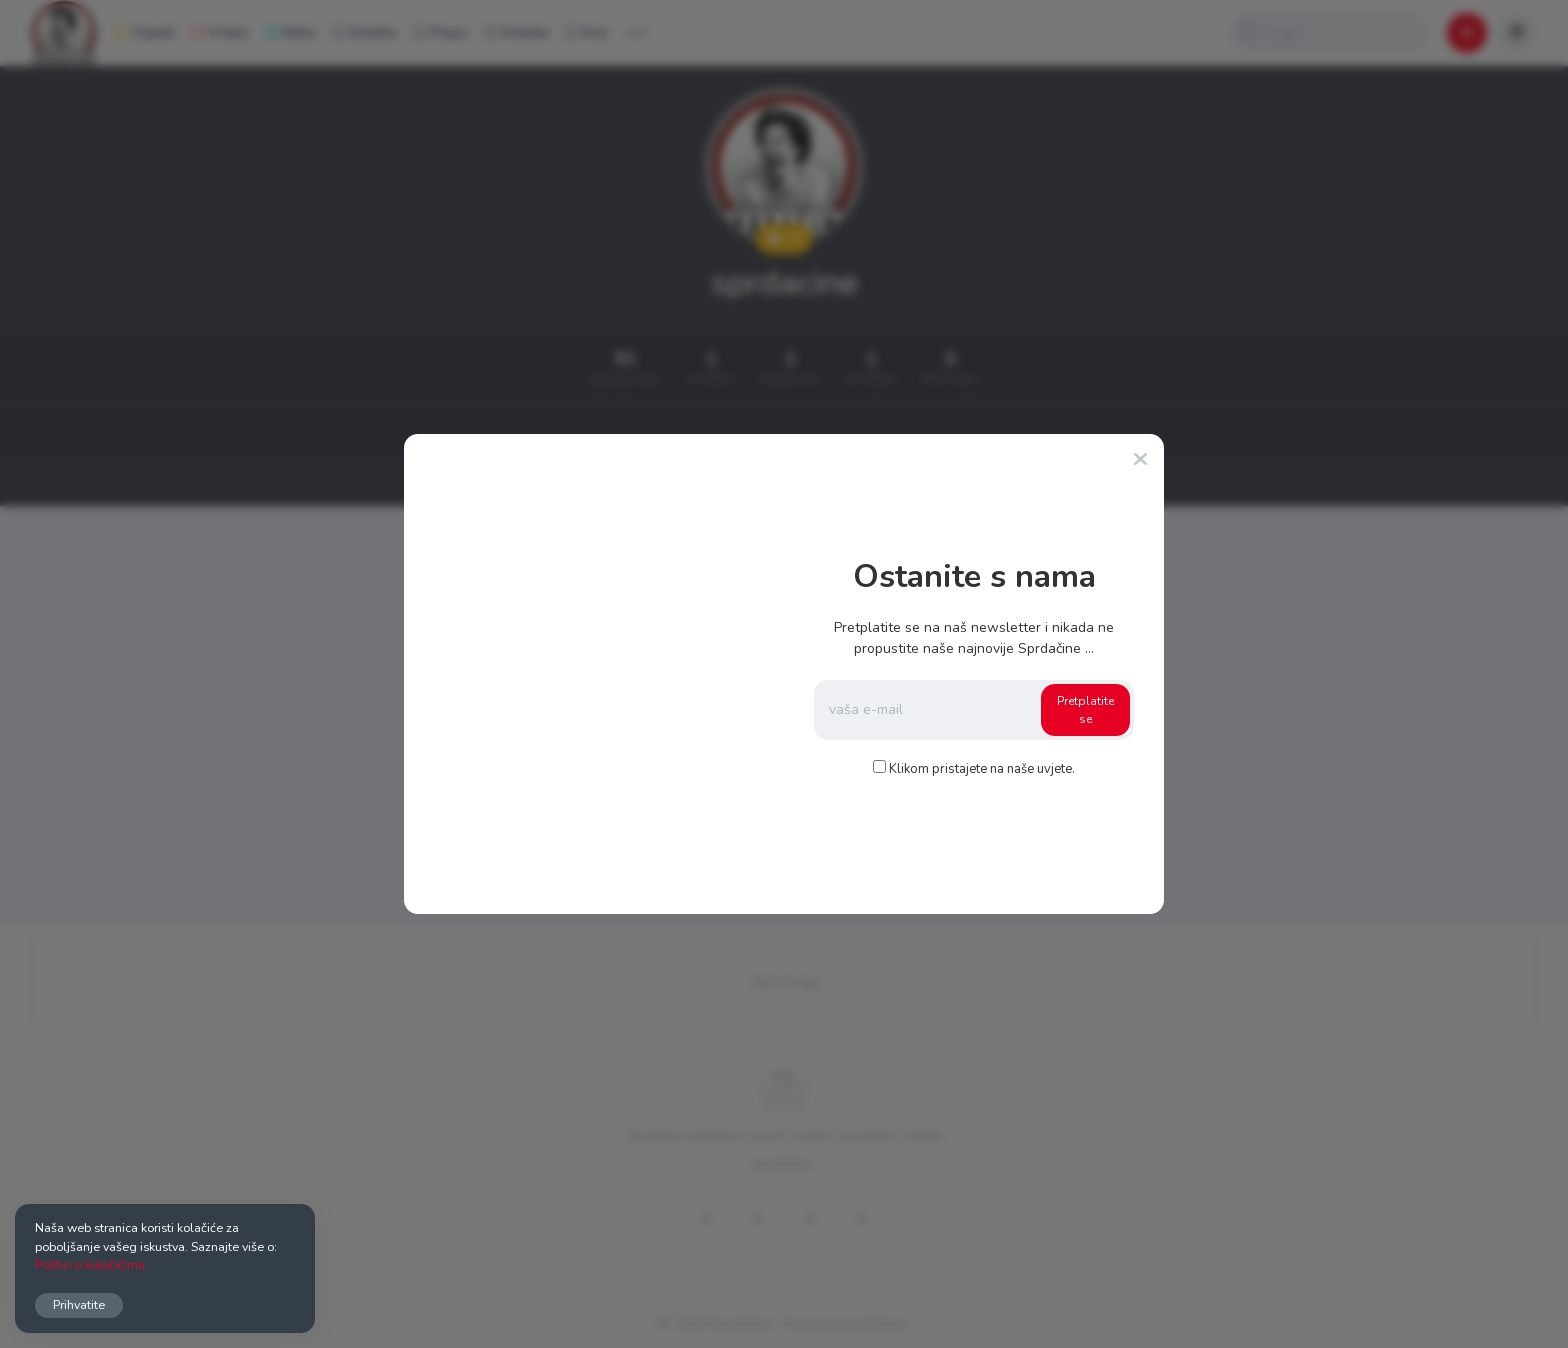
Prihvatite (79, 1304)
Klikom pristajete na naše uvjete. (982, 769)
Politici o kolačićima (90, 1264)
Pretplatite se (1085, 710)
